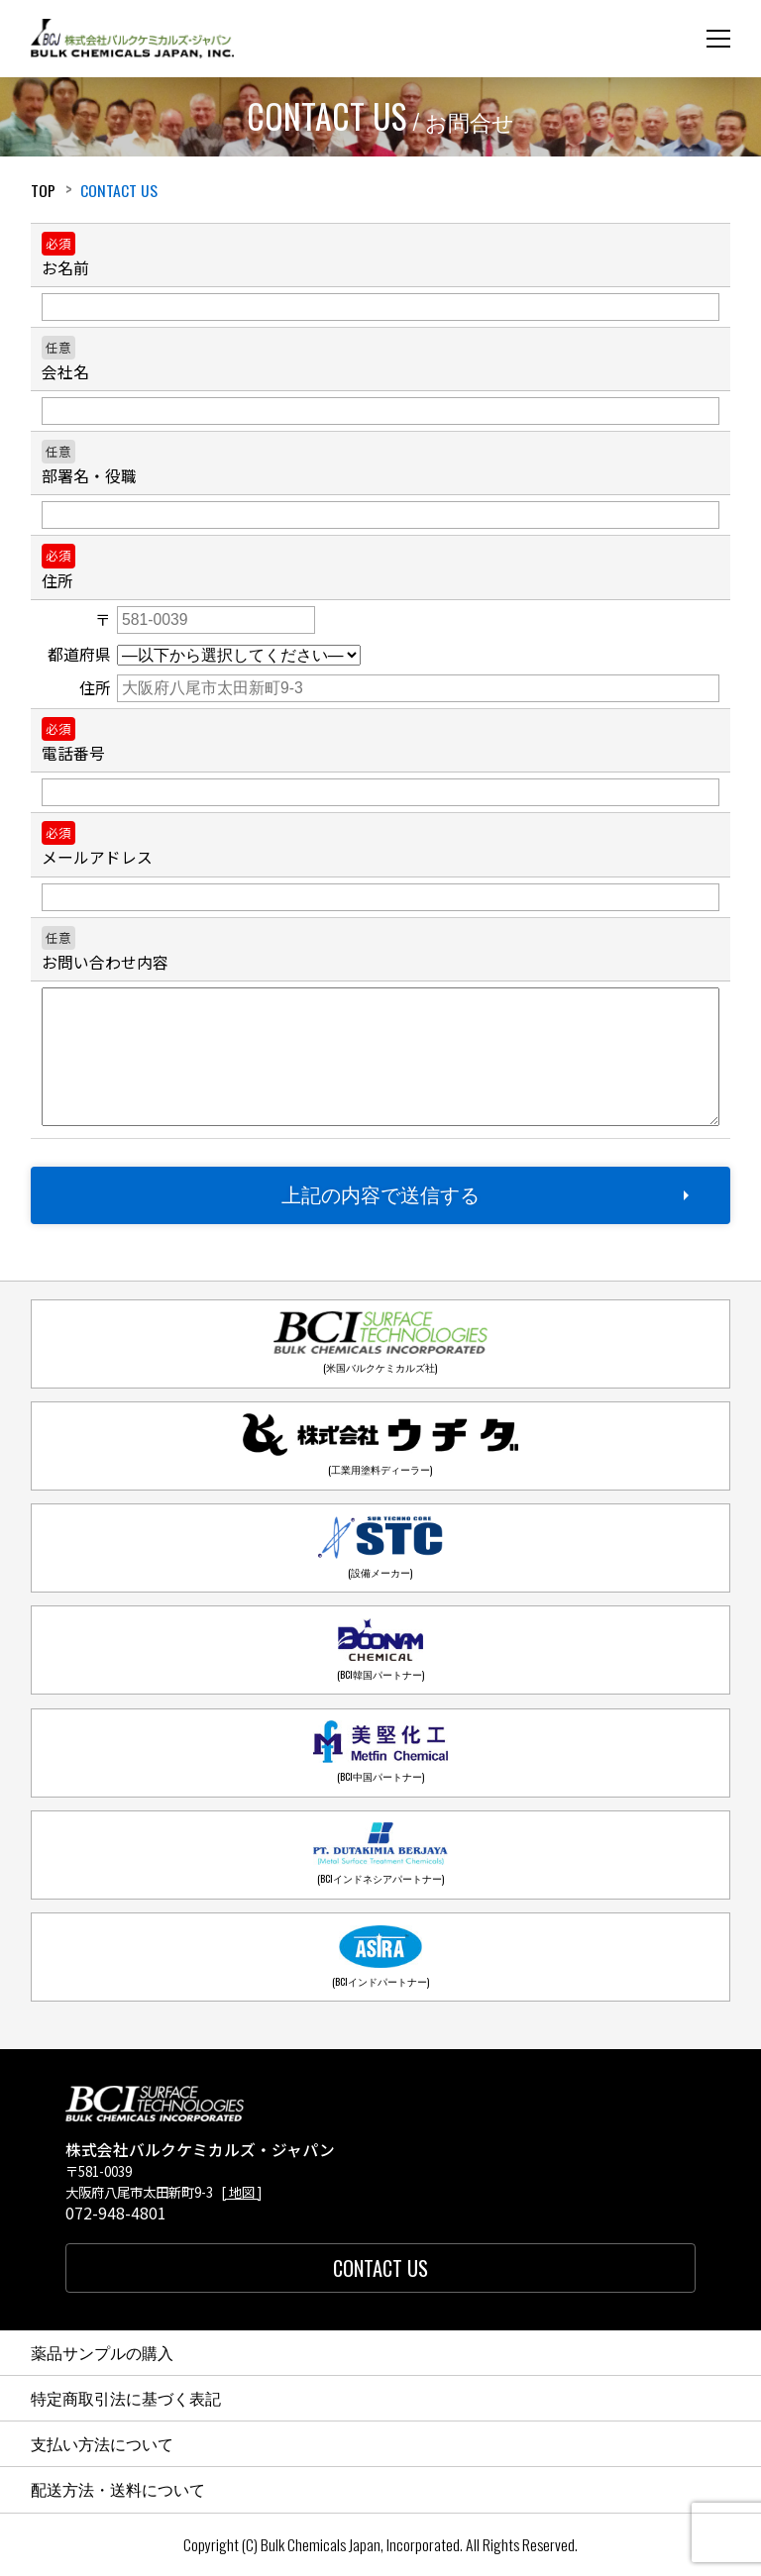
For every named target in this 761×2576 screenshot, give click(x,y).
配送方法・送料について (118, 2489)
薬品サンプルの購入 (102, 2352)
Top (43, 190)
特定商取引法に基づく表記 (126, 2398)
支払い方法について (102, 2443)
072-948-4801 (115, 2213)
